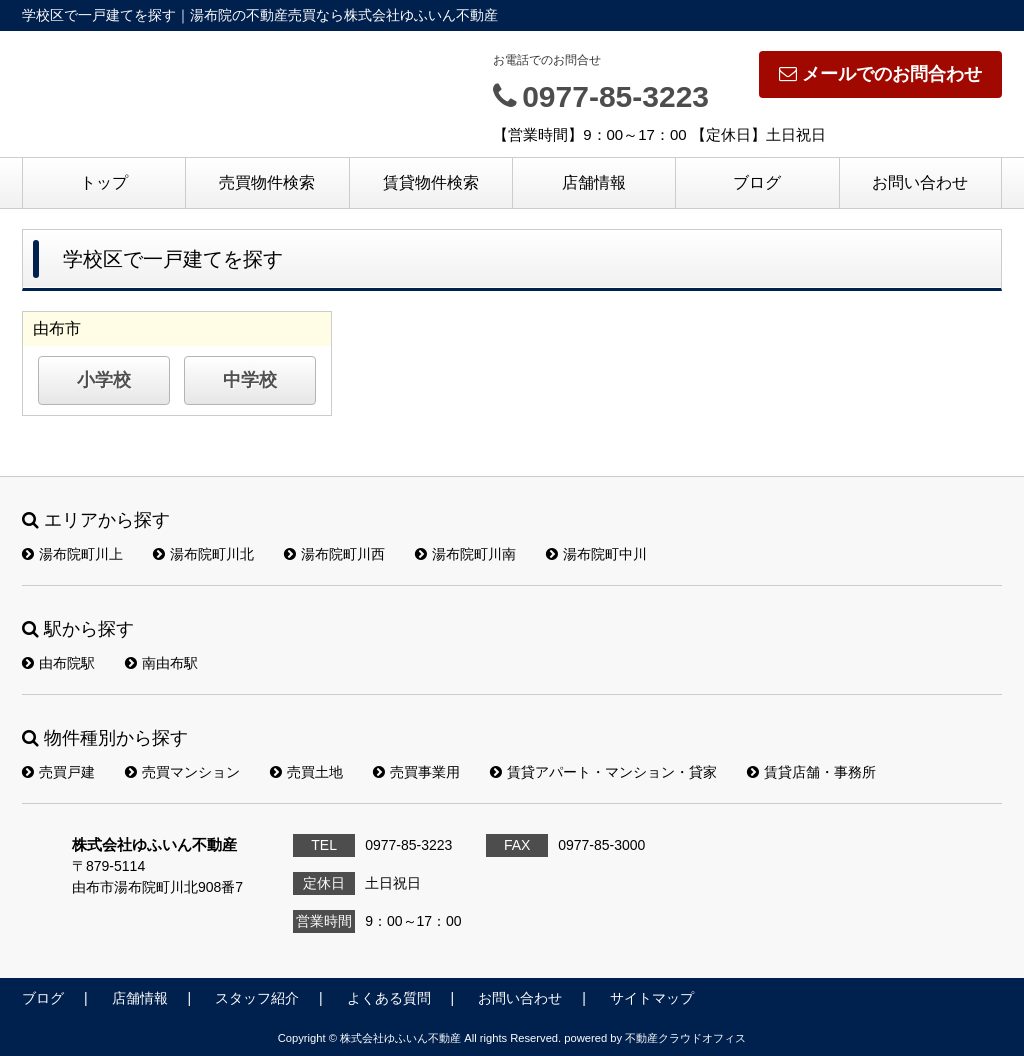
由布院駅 (58, 663)
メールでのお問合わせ (880, 74)
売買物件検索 (267, 182)
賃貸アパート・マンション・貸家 (603, 772)
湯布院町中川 (596, 554)
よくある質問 (389, 998)
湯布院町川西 (334, 554)
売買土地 (306, 772)
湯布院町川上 (72, 554)
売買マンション (182, 772)
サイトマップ (652, 998)
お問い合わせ (920, 182)
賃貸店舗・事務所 (811, 772)
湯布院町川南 (465, 554)
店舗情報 (594, 182)
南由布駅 (161, 663)
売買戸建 (58, 772)
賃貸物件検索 (431, 182)
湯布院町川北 (203, 554)
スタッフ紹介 (257, 998)
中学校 (250, 380)
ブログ (757, 182)
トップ (104, 182)
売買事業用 (416, 772)
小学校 (104, 380)
